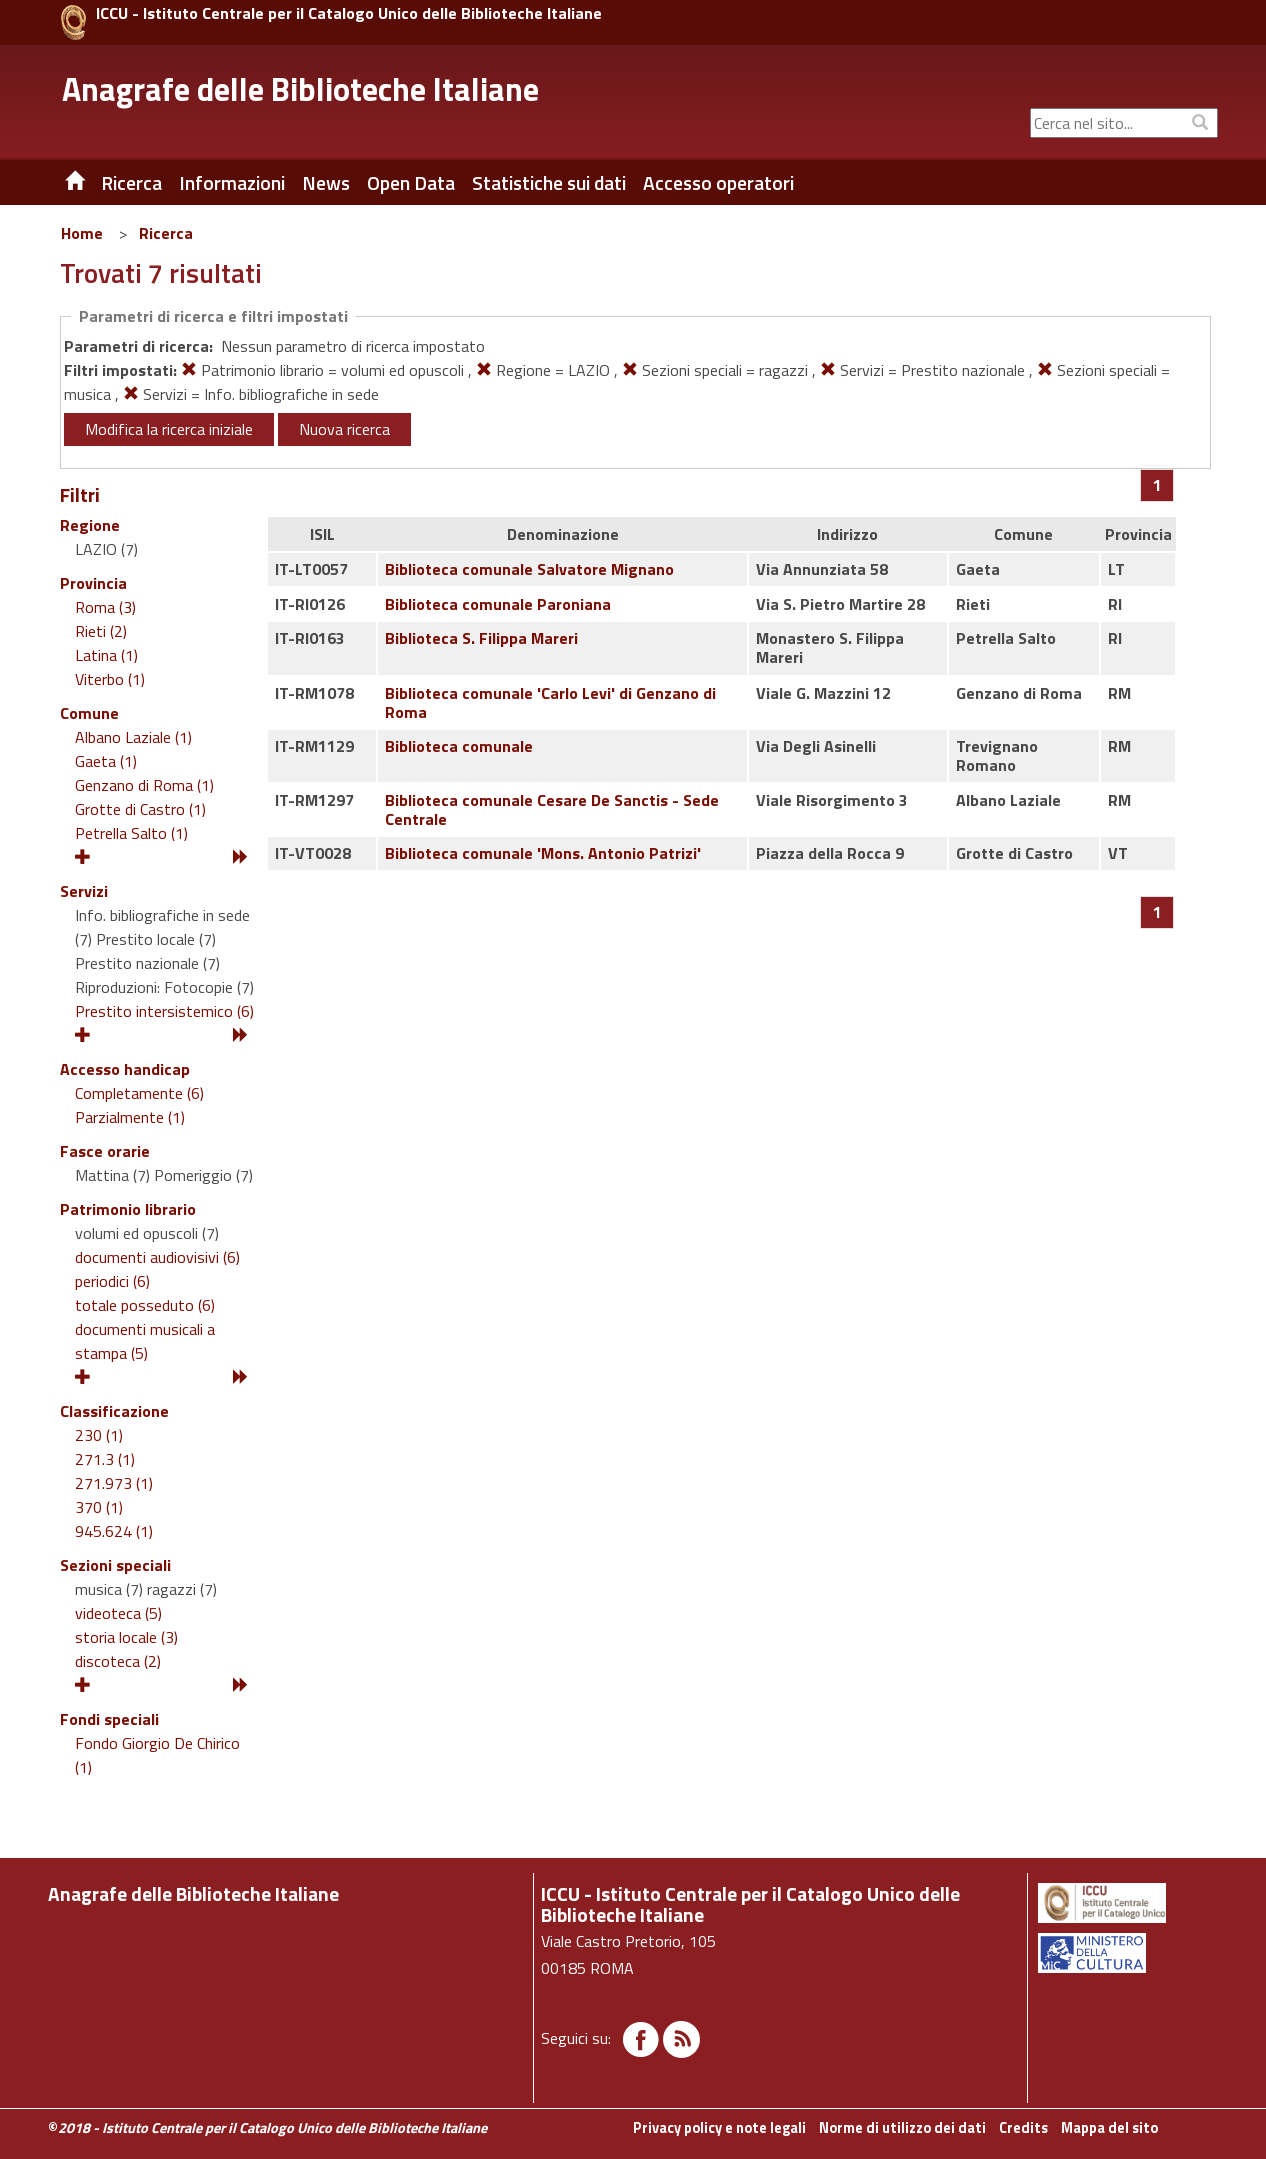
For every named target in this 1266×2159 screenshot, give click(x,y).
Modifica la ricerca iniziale (169, 429)
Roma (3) (105, 607)
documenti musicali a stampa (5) (145, 1341)
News (326, 183)
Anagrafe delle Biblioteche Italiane (300, 89)
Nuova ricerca (344, 429)
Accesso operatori (718, 183)
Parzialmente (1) (130, 1117)
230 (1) (99, 1435)
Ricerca (166, 233)
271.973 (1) (114, 1483)
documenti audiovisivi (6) (157, 1257)
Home (82, 233)
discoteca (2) (118, 1661)
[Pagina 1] (1157, 485)
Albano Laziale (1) (133, 737)
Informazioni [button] (232, 183)
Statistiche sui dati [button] (549, 183)
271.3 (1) (105, 1459)
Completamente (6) (139, 1093)
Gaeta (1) (106, 761)
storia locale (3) (126, 1637)
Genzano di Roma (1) (144, 785)
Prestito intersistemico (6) (164, 1011)
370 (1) (99, 1507)
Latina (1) (106, 655)
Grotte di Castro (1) (140, 809)
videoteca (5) (118, 1613)
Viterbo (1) (110, 679)
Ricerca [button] (131, 183)
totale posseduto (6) (145, 1305)
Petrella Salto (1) (131, 833)
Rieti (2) (101, 631)
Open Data (411, 183)
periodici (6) (112, 1281)
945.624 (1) (114, 1531)
